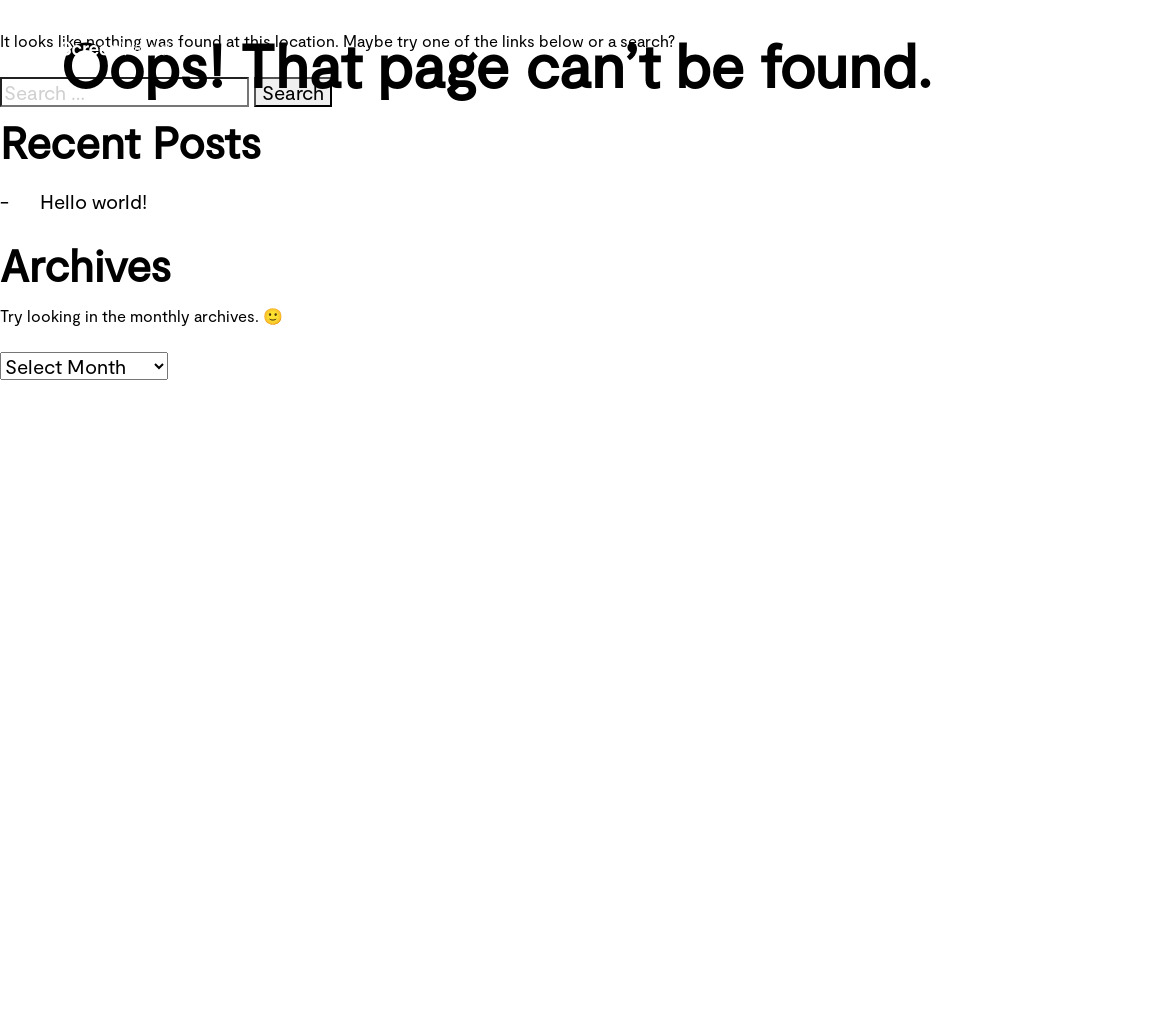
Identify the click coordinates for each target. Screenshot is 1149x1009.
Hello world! (93, 201)
